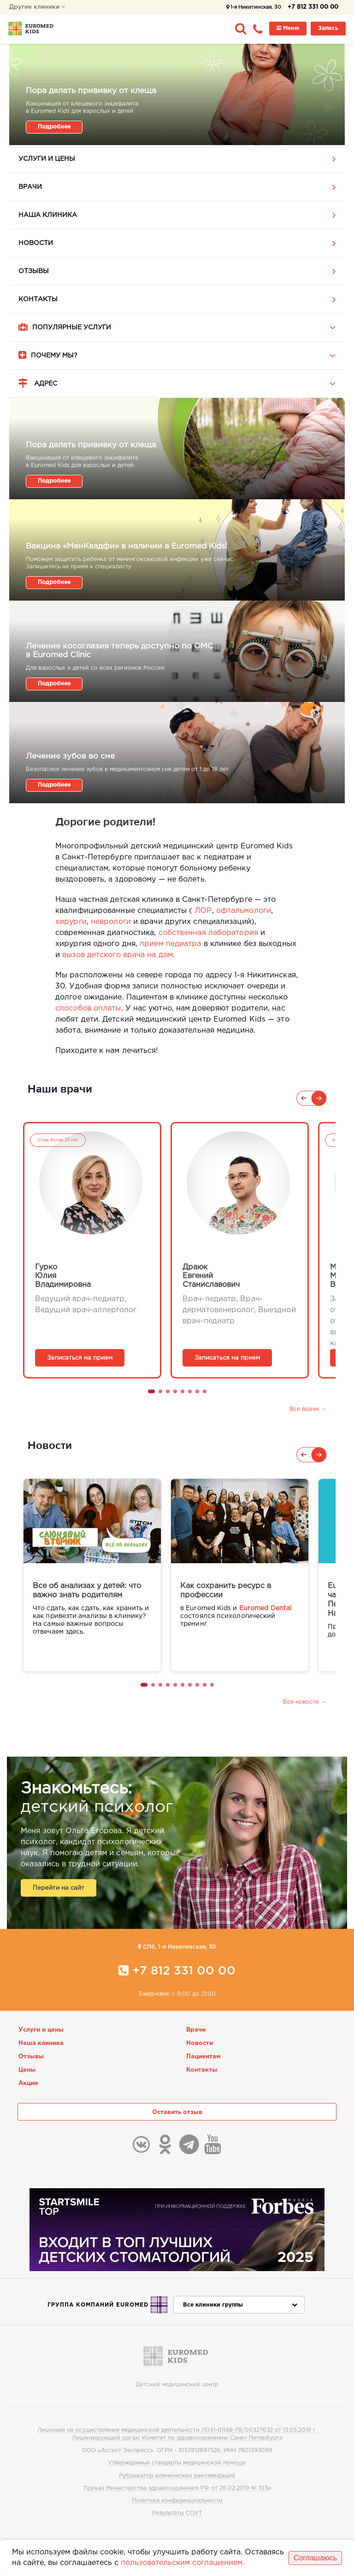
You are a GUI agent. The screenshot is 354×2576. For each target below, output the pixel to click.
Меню (288, 28)
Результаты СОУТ (177, 2513)
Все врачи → (307, 1409)
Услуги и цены (46, 159)
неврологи (111, 921)
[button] (151, 1391)
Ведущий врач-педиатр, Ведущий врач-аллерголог (85, 1305)
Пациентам (203, 2056)
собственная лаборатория (208, 932)
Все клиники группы (240, 2304)
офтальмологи (243, 910)
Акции (28, 2083)
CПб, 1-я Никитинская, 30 (177, 1947)
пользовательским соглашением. (182, 2562)
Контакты (38, 299)
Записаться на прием (79, 1358)
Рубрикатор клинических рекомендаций (177, 2475)
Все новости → (304, 1702)
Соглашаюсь (315, 2558)
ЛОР (203, 910)
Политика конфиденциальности (177, 2500)
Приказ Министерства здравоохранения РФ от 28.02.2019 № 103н (177, 2488)
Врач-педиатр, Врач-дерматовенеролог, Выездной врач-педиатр (239, 1310)
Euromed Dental (265, 1608)
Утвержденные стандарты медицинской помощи (177, 2462)
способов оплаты (88, 1008)
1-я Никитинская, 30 (253, 7)
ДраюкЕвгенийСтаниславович (211, 1276)
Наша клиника (47, 215)
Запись (328, 28)
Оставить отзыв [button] (177, 2112)
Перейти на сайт (58, 1888)
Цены (26, 2070)
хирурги (71, 921)
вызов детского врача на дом (117, 955)
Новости (35, 243)
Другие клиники (37, 7)
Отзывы (33, 271)
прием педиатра (170, 943)
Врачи (30, 187)
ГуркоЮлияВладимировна (63, 1276)
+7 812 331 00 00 (313, 7)
